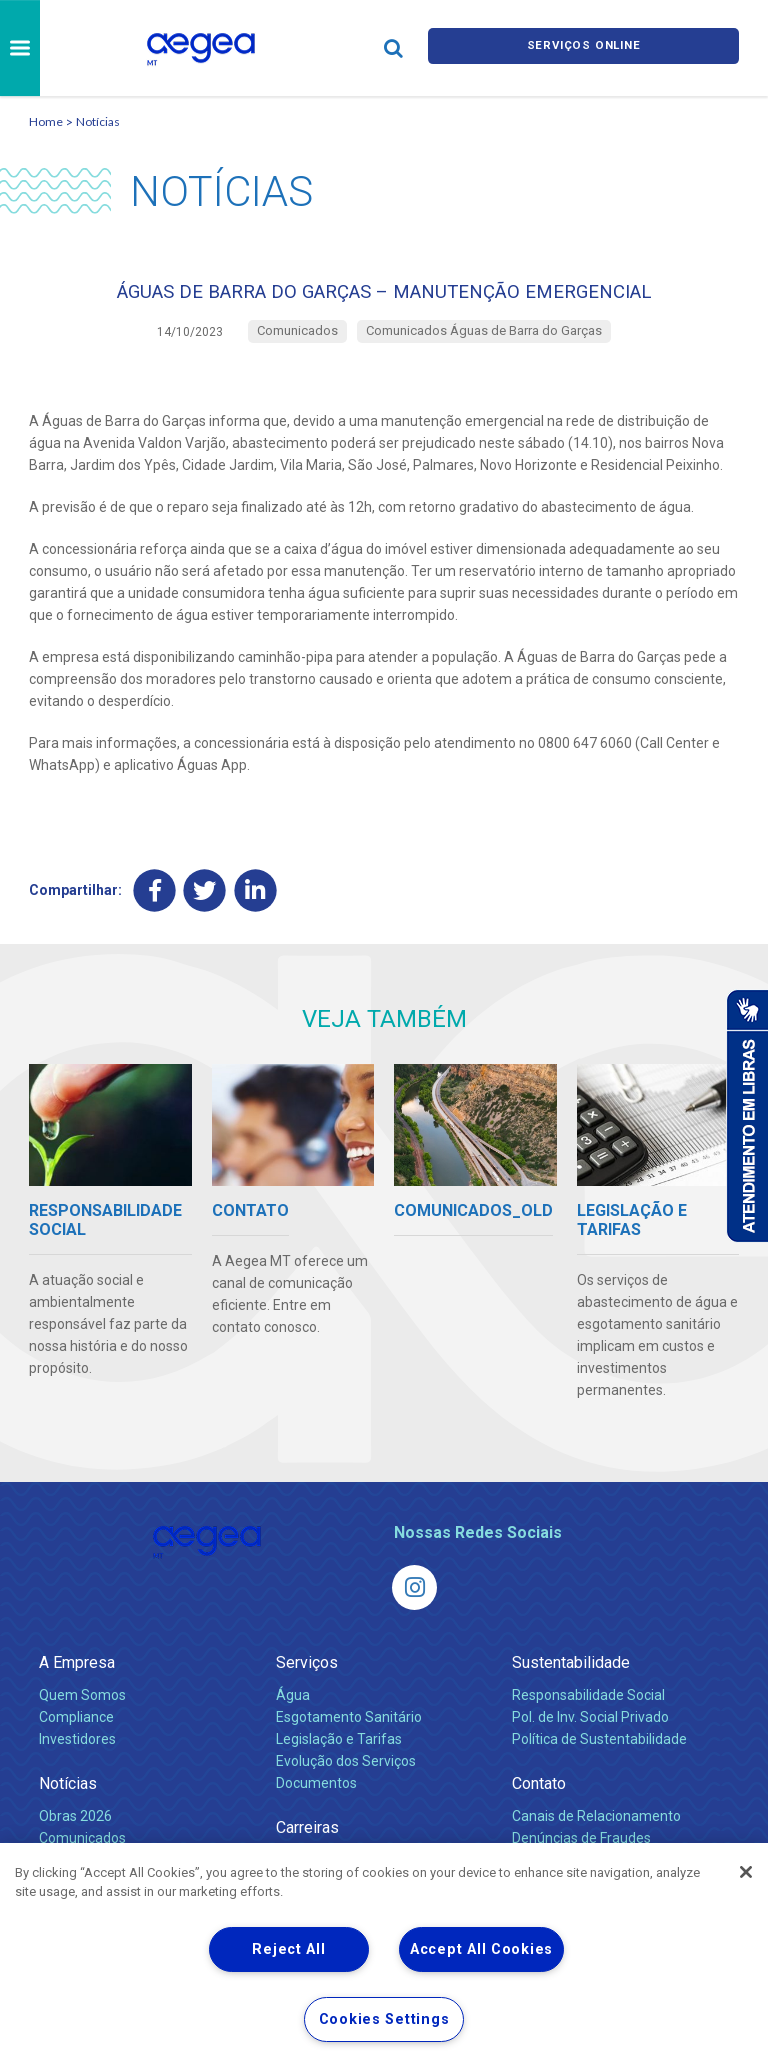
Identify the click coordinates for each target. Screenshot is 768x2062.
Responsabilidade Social (588, 1707)
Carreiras (307, 1839)
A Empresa (77, 1674)
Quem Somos (82, 1707)
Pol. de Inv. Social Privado (590, 1729)
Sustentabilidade (571, 1674)
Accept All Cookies (481, 1949)
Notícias (98, 121)
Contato (539, 1795)
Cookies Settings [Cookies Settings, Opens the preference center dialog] (384, 2019)
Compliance (76, 1729)
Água (293, 1707)
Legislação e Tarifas (339, 1751)
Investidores (77, 1751)
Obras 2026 (75, 1828)
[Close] (746, 1872)
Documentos (316, 1795)
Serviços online (584, 47)
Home (46, 121)
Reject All (288, 1949)
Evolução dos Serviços (346, 1773)
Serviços (307, 1674)
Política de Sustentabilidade (599, 1751)
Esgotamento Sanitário (349, 1729)
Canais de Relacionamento (596, 1828)
